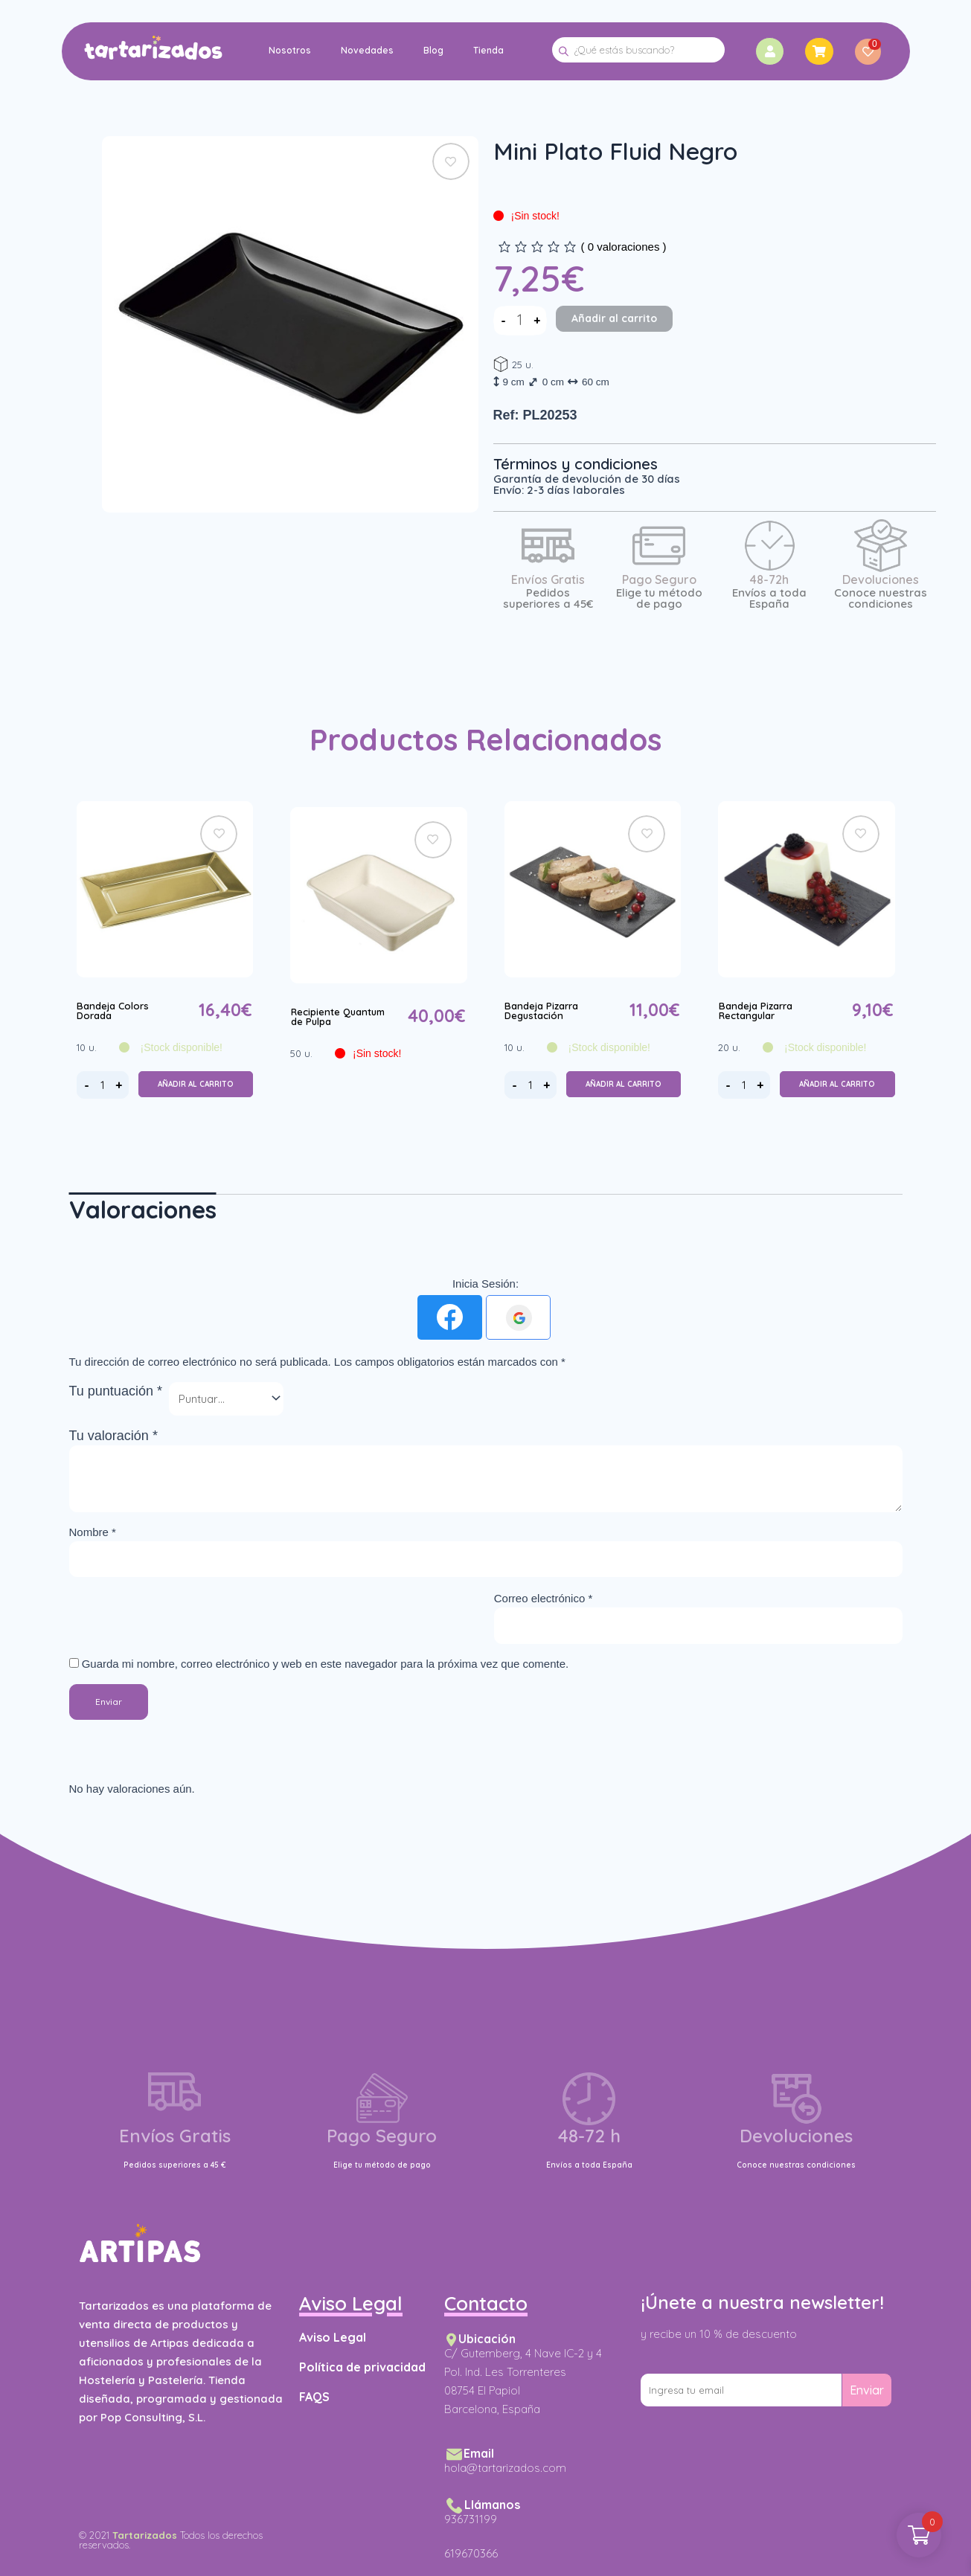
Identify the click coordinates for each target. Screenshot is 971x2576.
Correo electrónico (543, 1598)
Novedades (366, 50)
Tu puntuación (115, 1391)
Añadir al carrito (614, 318)
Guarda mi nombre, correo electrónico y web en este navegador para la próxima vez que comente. (325, 1663)
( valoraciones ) (624, 246)
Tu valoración (113, 1435)
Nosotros (289, 50)
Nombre (92, 1532)
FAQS (314, 2396)
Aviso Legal (332, 2337)
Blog (433, 50)
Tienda (487, 50)
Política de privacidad (362, 2367)
